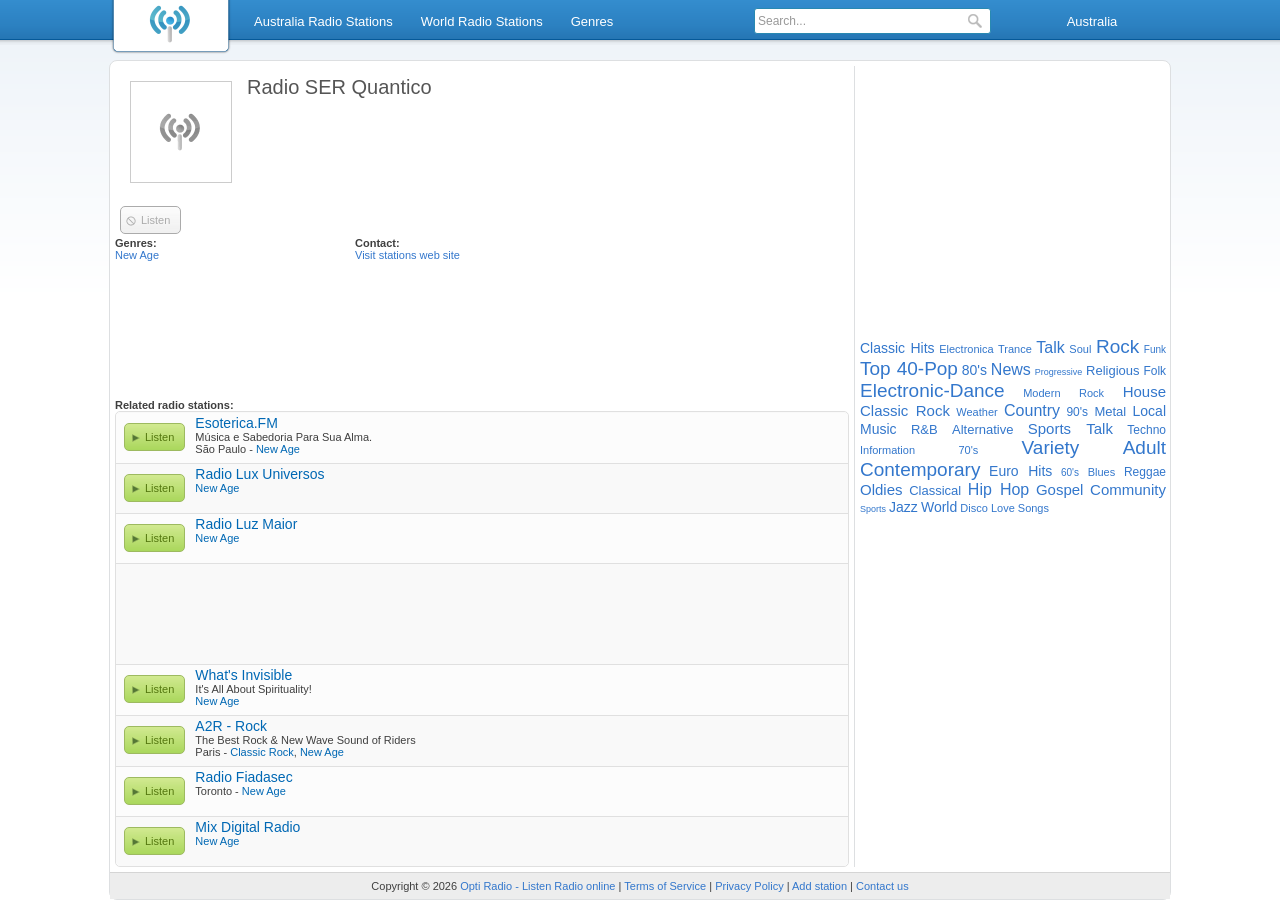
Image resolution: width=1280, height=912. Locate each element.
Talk (1050, 347)
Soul (1080, 349)
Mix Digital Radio (247, 827)
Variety (1051, 447)
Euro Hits (1020, 471)
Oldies (881, 489)
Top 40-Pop (909, 368)
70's (968, 450)
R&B (924, 429)
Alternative (982, 429)
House (1144, 391)
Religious (1112, 370)
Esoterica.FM (236, 423)
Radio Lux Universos (259, 474)
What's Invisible (243, 675)
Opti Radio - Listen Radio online (537, 886)
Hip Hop (998, 489)
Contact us (882, 886)
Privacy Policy (749, 886)
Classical (935, 490)
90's (1077, 412)
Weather (976, 412)
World (939, 507)
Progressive (1059, 372)
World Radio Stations (482, 21)
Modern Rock (1063, 393)
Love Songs (1020, 508)
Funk (1155, 349)
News (1011, 369)
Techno (1146, 430)
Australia (1092, 21)
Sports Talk (1070, 428)
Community (1128, 489)
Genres (592, 21)
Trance (1015, 349)
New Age (137, 255)
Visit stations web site (407, 255)
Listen (159, 437)
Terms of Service (665, 886)
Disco (974, 508)
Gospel (1060, 489)
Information (887, 450)
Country (1032, 410)
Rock (1117, 346)
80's (974, 370)
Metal (1110, 411)
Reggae (1145, 472)
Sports (873, 509)
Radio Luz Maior (246, 524)
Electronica (966, 349)
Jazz (903, 507)
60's (1070, 472)
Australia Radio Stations (323, 21)
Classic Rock (262, 752)
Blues (1102, 472)
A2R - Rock (231, 726)
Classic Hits (897, 348)
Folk (1154, 371)
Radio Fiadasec (243, 777)
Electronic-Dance (932, 390)
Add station (819, 886)
